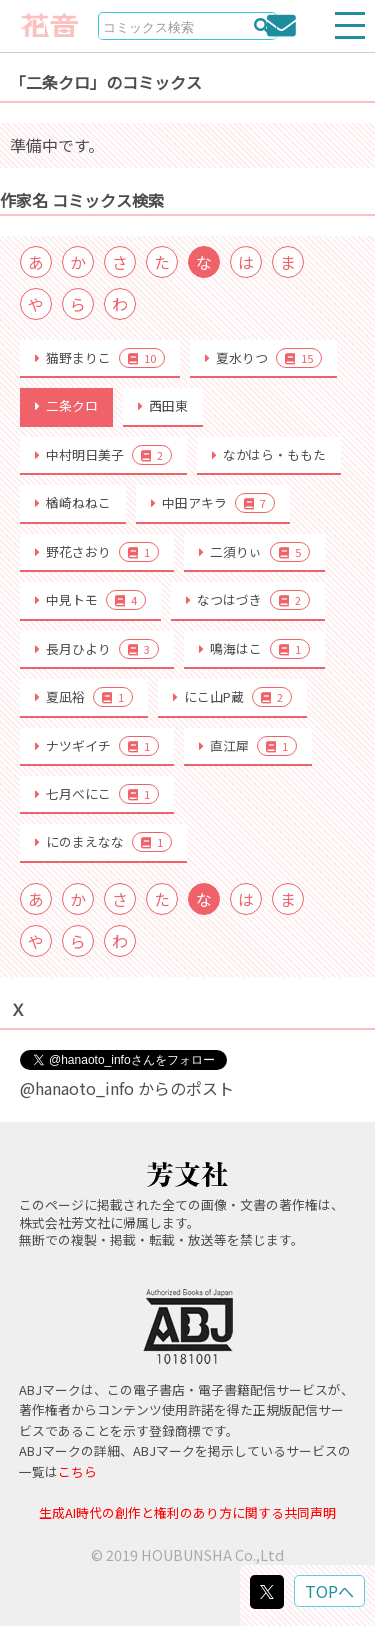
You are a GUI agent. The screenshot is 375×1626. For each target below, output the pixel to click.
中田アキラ (213, 503)
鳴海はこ (254, 649)
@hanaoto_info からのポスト (127, 1088)
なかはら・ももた (269, 454)
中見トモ (90, 600)
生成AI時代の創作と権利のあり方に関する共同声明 (187, 1512)
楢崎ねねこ (73, 502)
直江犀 (248, 746)
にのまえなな (103, 842)
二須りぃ (254, 552)
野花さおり (97, 552)
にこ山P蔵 (232, 697)
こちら (77, 1471)
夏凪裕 (84, 697)
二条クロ (66, 405)
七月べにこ (97, 794)
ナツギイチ (97, 746)
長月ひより (97, 649)
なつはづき (248, 600)
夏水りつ (263, 358)
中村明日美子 (103, 455)
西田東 (163, 405)
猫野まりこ (100, 358)
